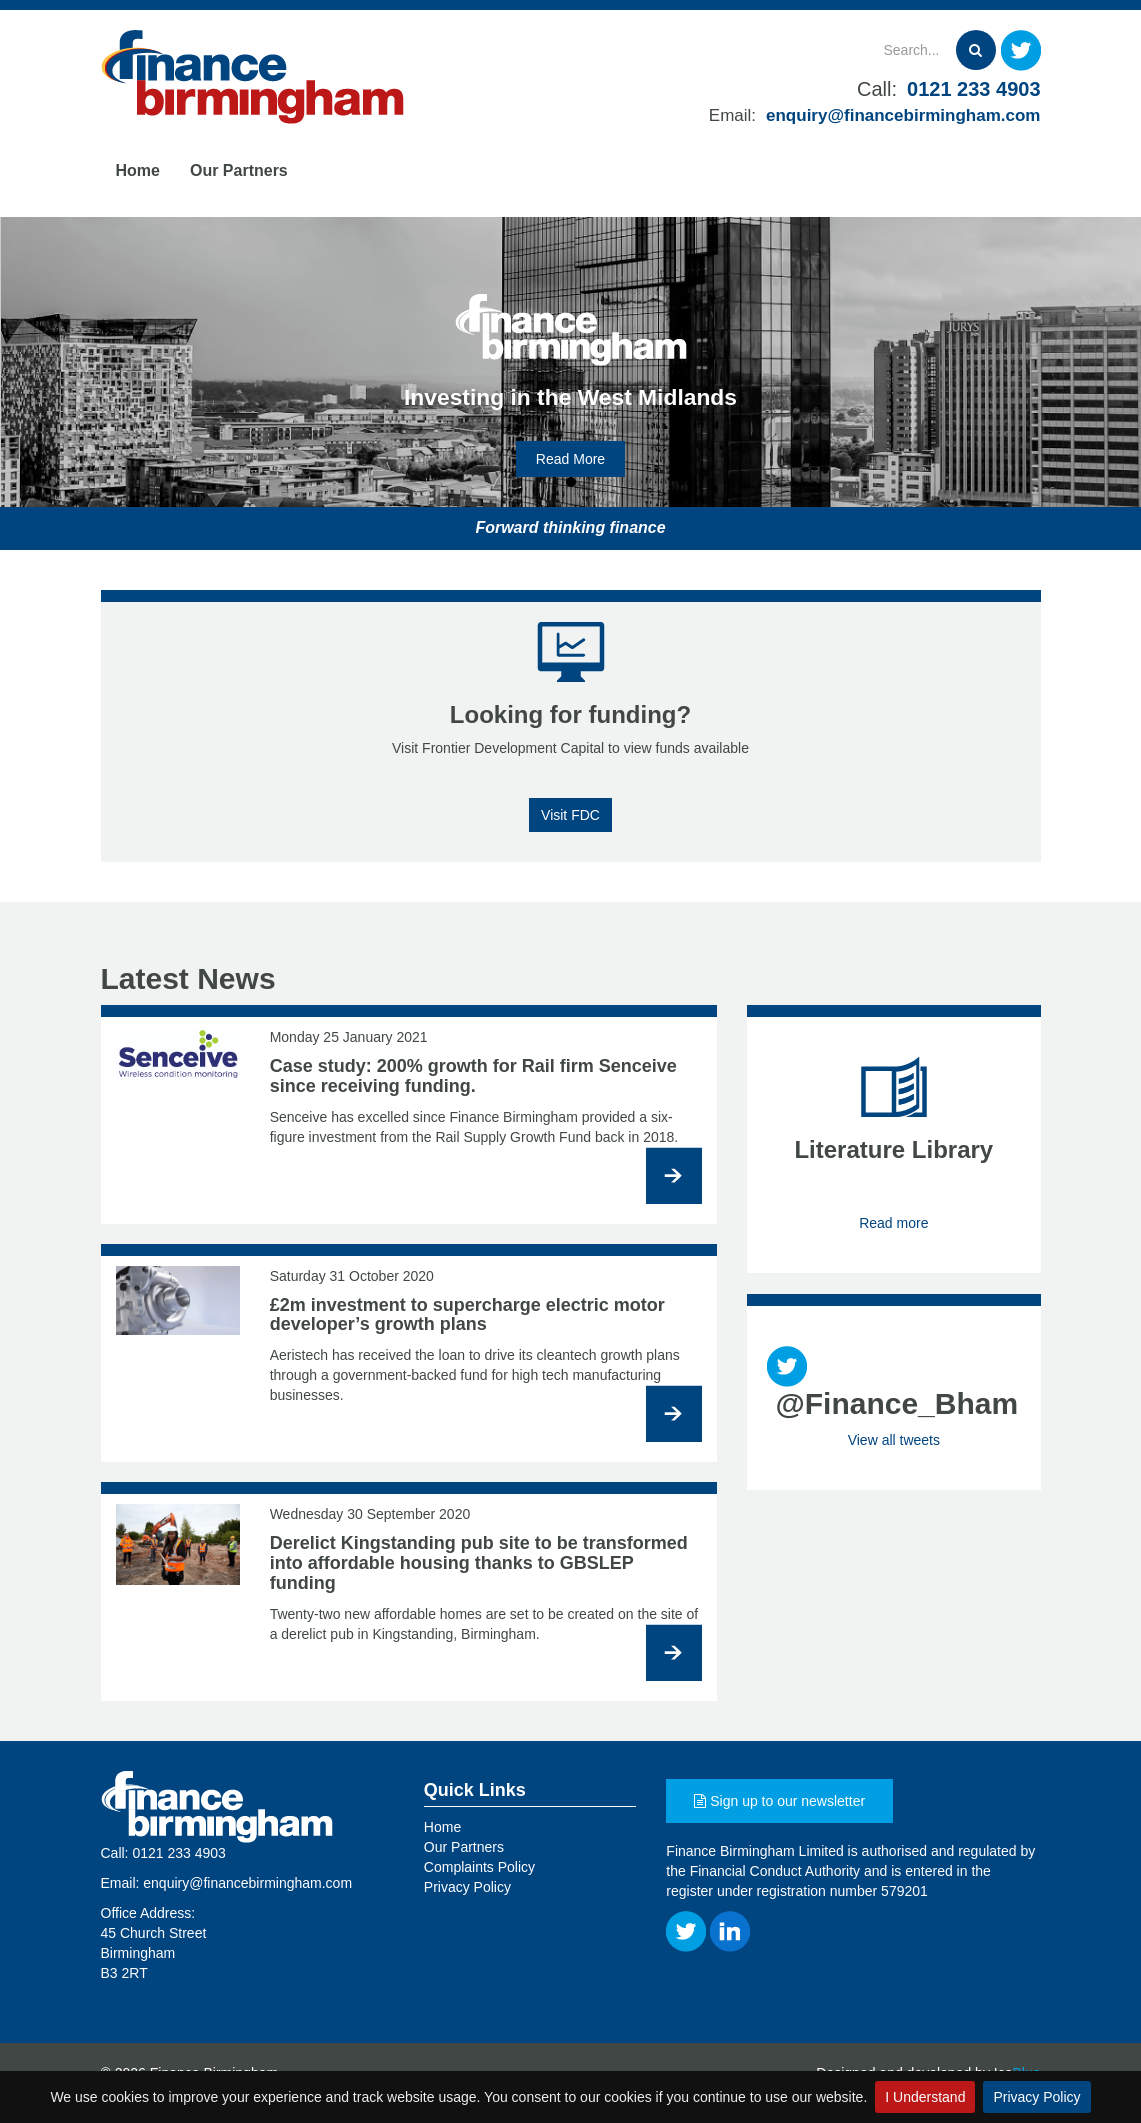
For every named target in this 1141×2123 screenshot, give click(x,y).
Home (138, 170)
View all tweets (894, 1440)
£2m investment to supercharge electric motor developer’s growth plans (467, 1315)
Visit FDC (570, 815)
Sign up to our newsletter (779, 1801)
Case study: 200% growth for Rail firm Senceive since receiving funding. (473, 1076)
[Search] (858, 50)
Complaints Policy (479, 1867)
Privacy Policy (1036, 2097)
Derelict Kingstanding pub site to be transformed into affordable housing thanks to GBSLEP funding (479, 1563)
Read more (893, 1223)
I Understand (925, 2097)
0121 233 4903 (973, 89)
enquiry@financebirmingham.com (903, 115)
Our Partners (239, 170)
